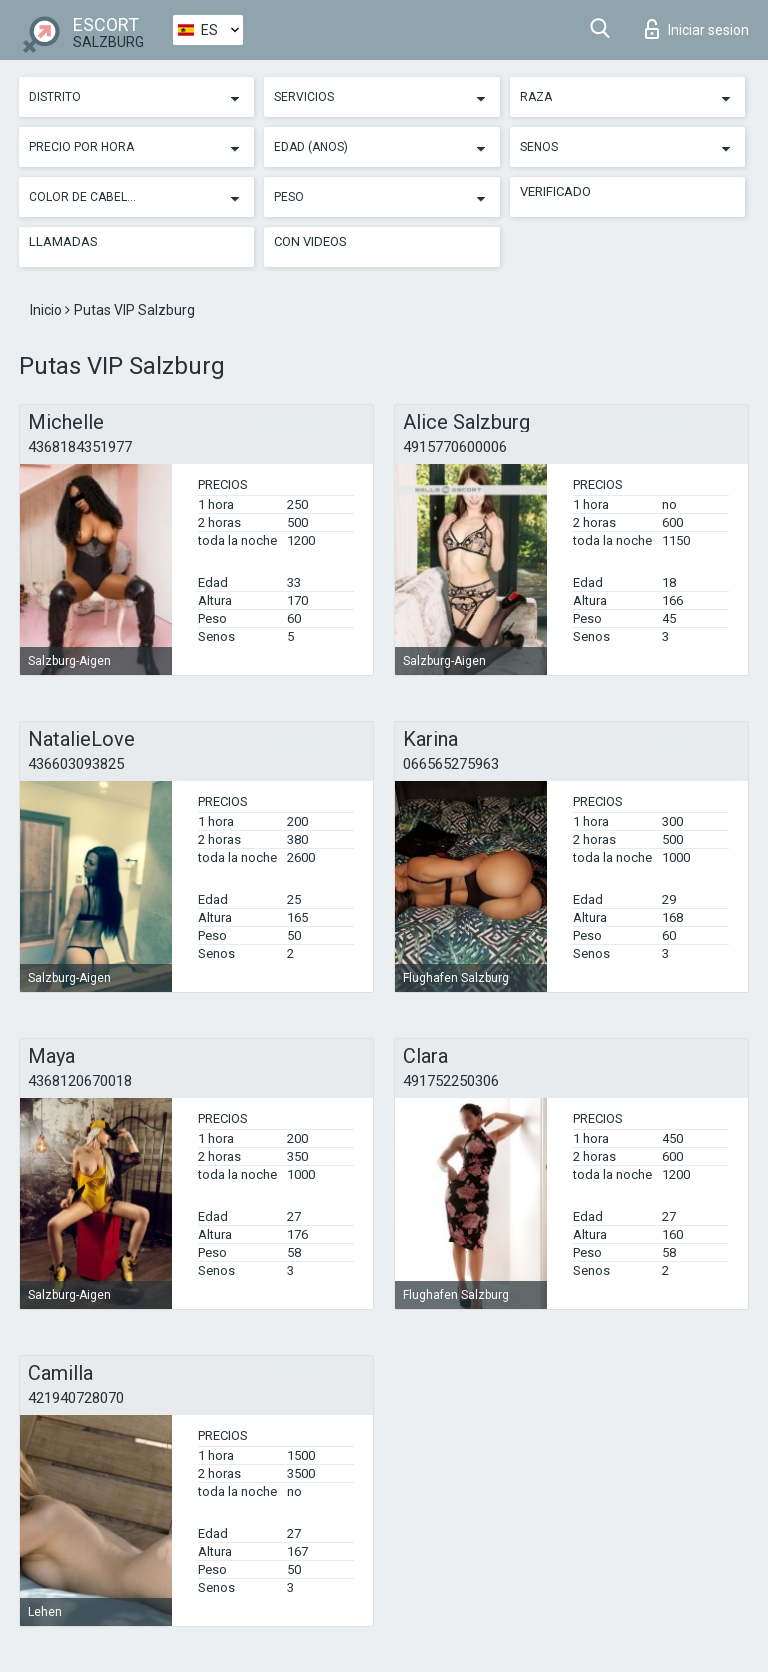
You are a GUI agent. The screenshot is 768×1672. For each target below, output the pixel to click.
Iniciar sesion (697, 29)
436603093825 (76, 764)
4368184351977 (80, 447)
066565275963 (451, 764)
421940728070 (76, 1398)
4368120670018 (80, 1081)
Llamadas (63, 241)
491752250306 (451, 1081)
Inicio (47, 310)
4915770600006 (455, 447)
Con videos (310, 241)
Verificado (555, 191)
